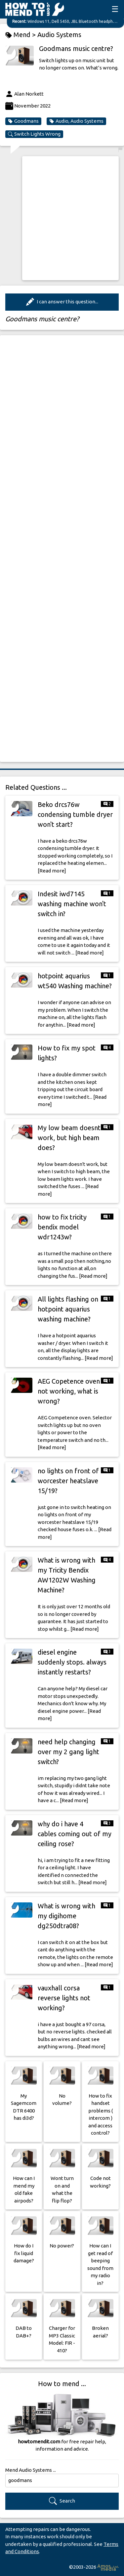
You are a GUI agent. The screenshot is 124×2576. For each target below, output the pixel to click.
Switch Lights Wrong (34, 134)
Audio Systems (59, 34)
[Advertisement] (62, 218)
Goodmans (23, 121)
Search (62, 2501)
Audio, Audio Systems (76, 121)
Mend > (21, 35)
